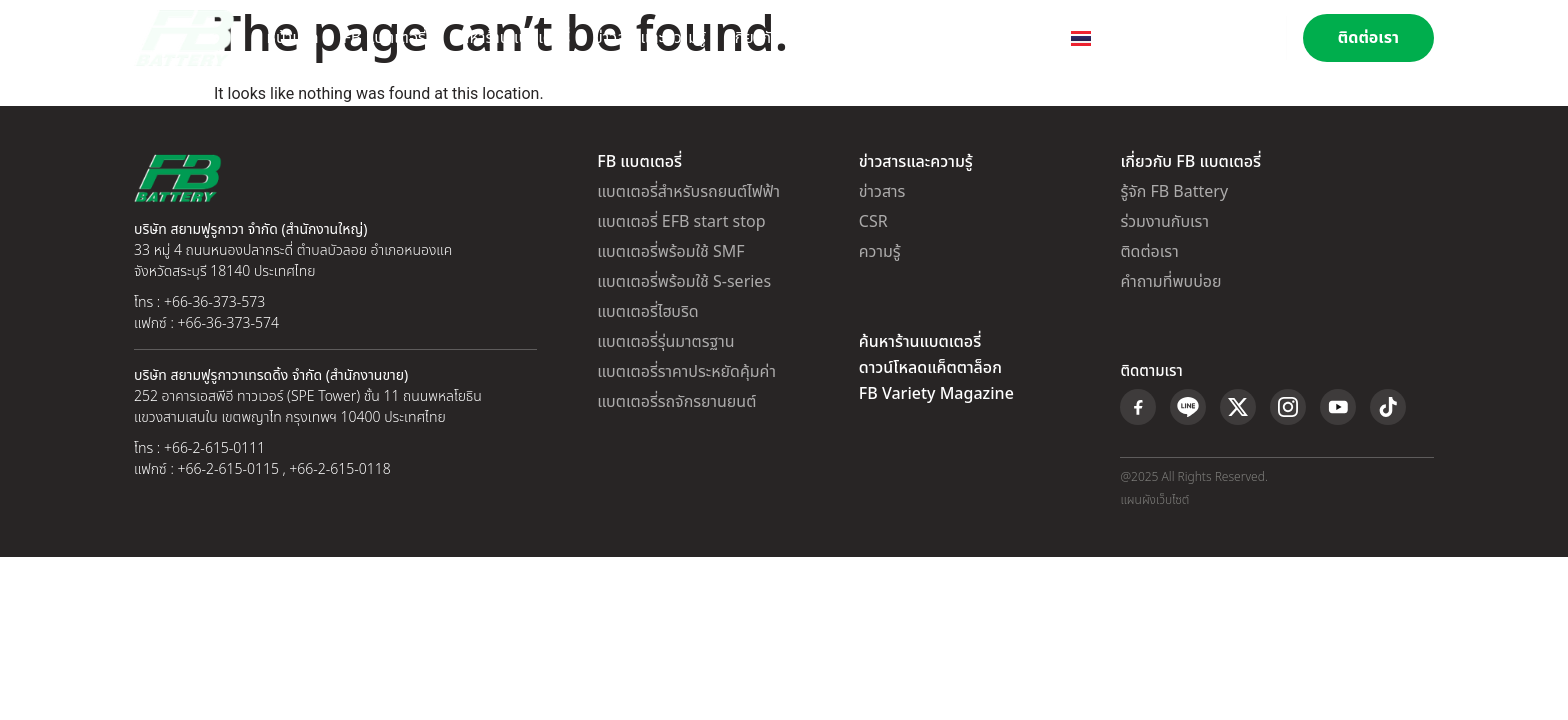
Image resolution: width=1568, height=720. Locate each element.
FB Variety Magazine (936, 394)
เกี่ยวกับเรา (765, 38)
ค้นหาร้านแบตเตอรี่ (510, 38)
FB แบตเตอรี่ (384, 38)
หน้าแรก (293, 38)
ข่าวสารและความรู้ (650, 38)
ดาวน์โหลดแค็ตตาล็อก (930, 368)
